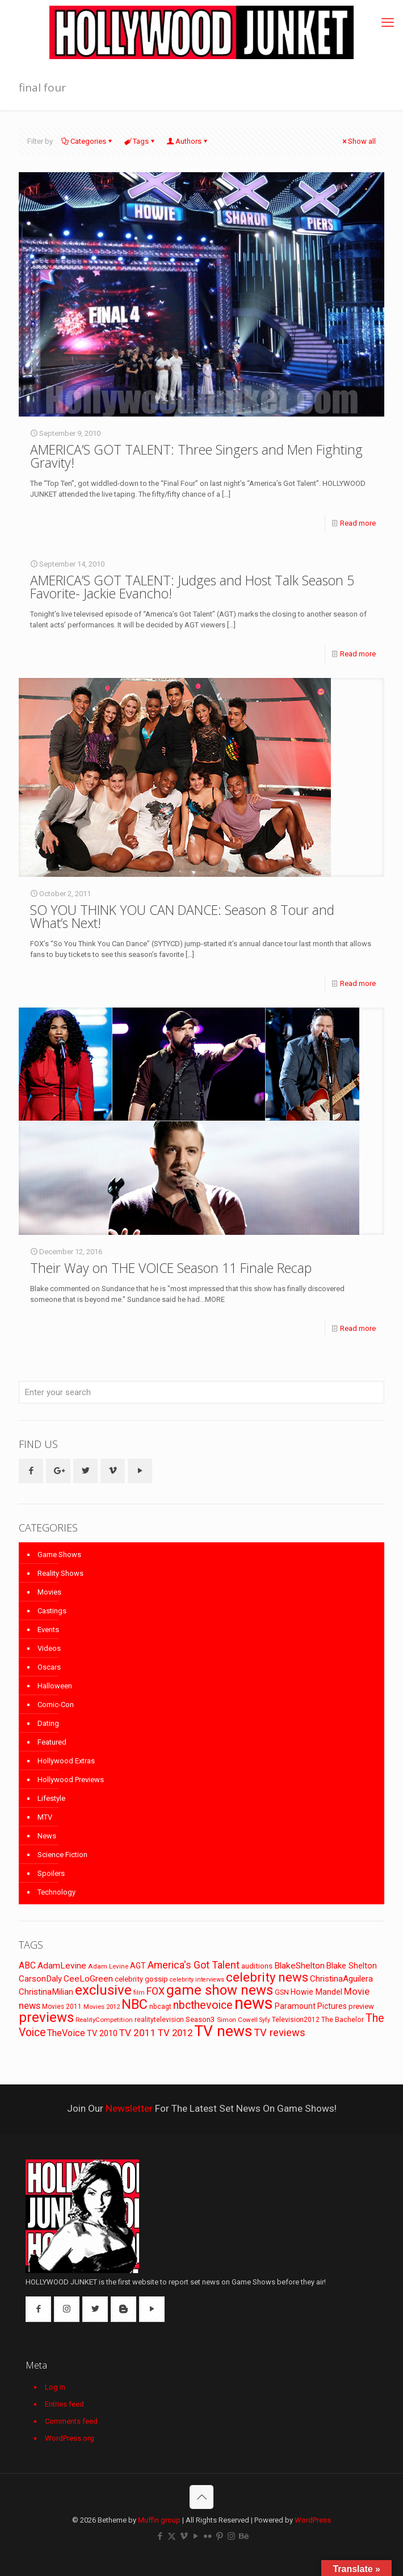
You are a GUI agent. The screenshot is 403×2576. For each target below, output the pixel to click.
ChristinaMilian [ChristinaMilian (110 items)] (46, 1992)
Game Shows (59, 1554)
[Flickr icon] (207, 2536)
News (46, 1836)
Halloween (54, 1686)
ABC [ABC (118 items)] (27, 1965)
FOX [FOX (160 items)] (155, 1991)
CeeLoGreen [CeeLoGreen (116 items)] (88, 1979)
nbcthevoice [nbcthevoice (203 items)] (203, 2005)
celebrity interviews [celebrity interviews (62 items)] (197, 1979)
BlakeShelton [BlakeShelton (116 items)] (299, 1966)
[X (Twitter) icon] (171, 2536)
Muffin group (159, 2520)
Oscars (49, 1667)
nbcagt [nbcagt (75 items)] (160, 2007)
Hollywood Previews (70, 1779)
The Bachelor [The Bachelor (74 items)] (342, 2020)
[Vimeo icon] (183, 2536)
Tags (140, 141)
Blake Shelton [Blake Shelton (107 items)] (351, 1966)
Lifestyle (51, 1798)
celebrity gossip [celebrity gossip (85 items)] (141, 1979)
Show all (358, 141)
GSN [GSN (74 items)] (282, 1992)
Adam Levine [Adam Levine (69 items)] (108, 1966)
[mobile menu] (387, 22)
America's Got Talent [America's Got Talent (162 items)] (194, 1965)
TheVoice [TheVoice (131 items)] (66, 2033)
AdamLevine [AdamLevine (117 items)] (61, 1966)
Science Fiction (62, 1854)
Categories (87, 141)
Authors (187, 141)
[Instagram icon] (231, 2536)
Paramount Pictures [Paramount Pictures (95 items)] (311, 2006)
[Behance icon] (243, 2536)
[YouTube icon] (195, 2536)
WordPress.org (69, 2438)
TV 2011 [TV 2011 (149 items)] (137, 2032)
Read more (358, 523)
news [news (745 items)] (253, 2003)
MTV (44, 1817)
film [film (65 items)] (139, 1992)
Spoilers (51, 1873)
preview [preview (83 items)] (361, 2006)
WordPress (313, 2520)
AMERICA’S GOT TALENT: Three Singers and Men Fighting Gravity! (196, 456)
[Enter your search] (201, 1392)
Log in (55, 2387)
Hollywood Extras (66, 1761)
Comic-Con (55, 1704)
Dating (48, 1723)
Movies (49, 1592)
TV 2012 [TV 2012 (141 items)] (175, 2032)
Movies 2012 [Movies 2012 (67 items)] (101, 2007)
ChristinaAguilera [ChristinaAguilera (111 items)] (341, 1979)
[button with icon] (31, 1471)
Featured (51, 1742)
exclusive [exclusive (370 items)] (103, 1990)
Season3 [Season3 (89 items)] (200, 2019)
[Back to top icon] (201, 2497)
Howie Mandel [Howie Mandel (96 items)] (316, 1991)
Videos (49, 1648)
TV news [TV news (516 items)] (223, 2031)
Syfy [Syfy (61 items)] (264, 2020)
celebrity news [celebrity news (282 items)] (267, 1977)
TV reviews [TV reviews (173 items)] (279, 2032)
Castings (51, 1611)
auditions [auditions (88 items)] (256, 1966)
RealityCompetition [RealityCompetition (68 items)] (104, 2020)
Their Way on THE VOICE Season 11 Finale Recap (171, 1268)
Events (48, 1629)
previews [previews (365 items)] (46, 2017)
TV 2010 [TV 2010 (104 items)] (102, 2033)
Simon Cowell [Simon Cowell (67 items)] (237, 2020)
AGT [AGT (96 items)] (138, 1965)
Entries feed (64, 2404)
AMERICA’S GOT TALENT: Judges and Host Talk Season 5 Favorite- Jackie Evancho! (192, 586)
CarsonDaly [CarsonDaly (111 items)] (40, 1979)
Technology (56, 1892)
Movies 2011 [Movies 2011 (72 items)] (62, 2007)
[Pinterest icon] (219, 2536)
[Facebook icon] (160, 2536)
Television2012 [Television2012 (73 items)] (296, 2020)
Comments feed (71, 2421)
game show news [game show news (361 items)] (219, 1990)
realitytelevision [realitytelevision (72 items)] (159, 2020)
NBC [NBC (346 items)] (134, 2004)
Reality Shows (60, 1573)
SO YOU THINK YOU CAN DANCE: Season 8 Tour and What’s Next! (182, 916)
